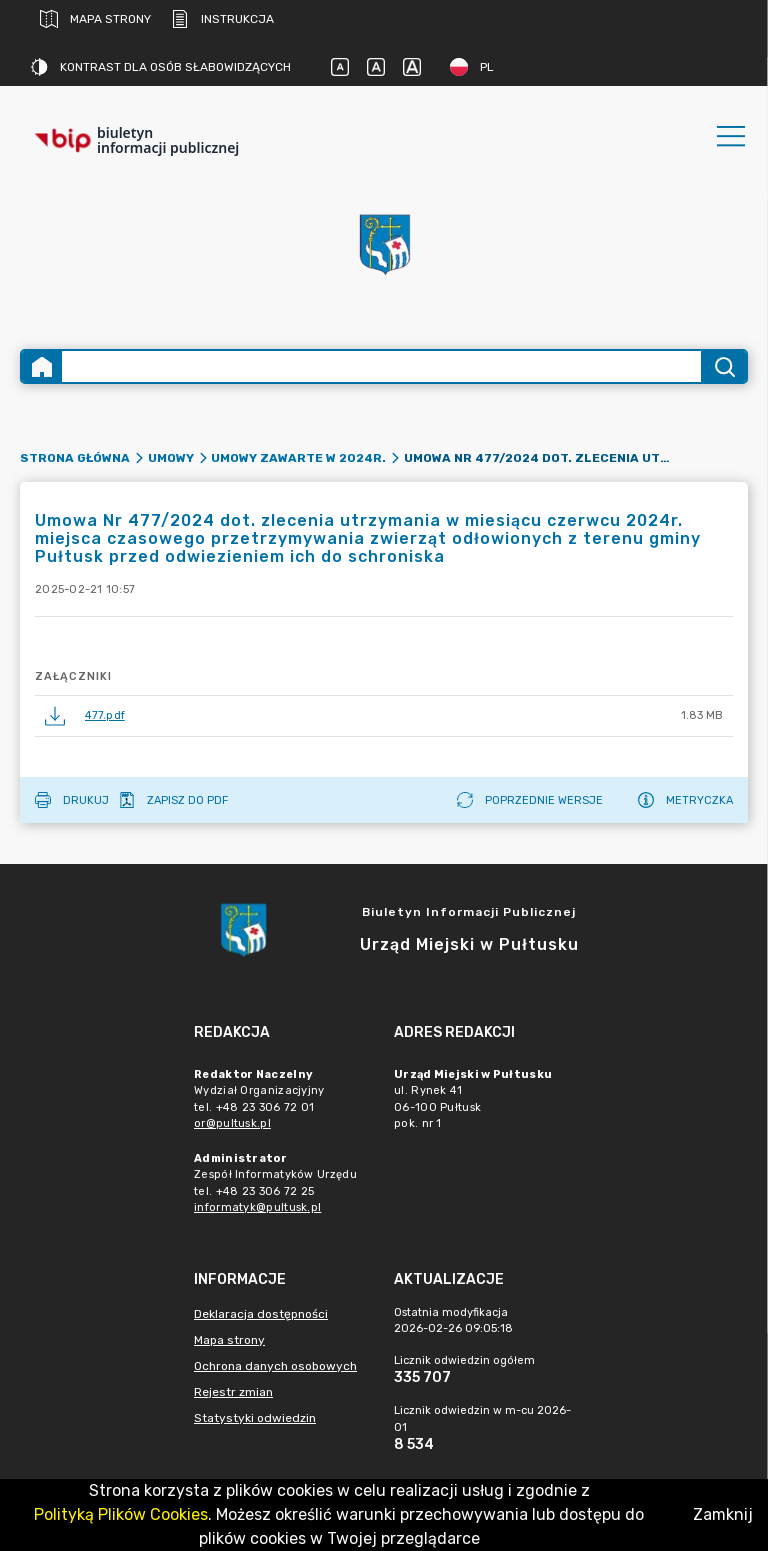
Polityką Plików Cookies (121, 1514)
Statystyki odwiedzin (255, 1418)
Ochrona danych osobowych (275, 1366)
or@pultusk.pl (232, 1123)
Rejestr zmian (233, 1392)
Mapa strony (95, 19)
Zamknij (723, 1514)
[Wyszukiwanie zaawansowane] (381, 366)
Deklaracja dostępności (261, 1314)
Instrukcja (222, 19)
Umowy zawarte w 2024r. (298, 458)
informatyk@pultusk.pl (257, 1207)
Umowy (171, 458)
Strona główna (75, 458)
